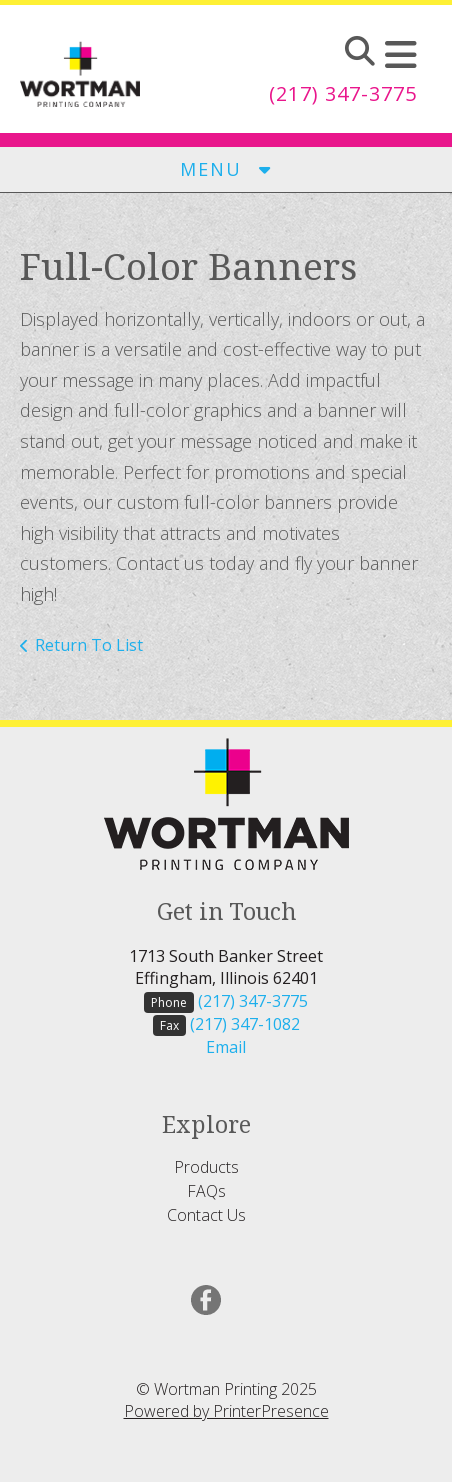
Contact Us (206, 1215)
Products (206, 1167)
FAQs (206, 1191)
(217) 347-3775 (343, 93)
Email (226, 1047)
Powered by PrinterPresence (226, 1411)
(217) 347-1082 (245, 1024)
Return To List (89, 645)
